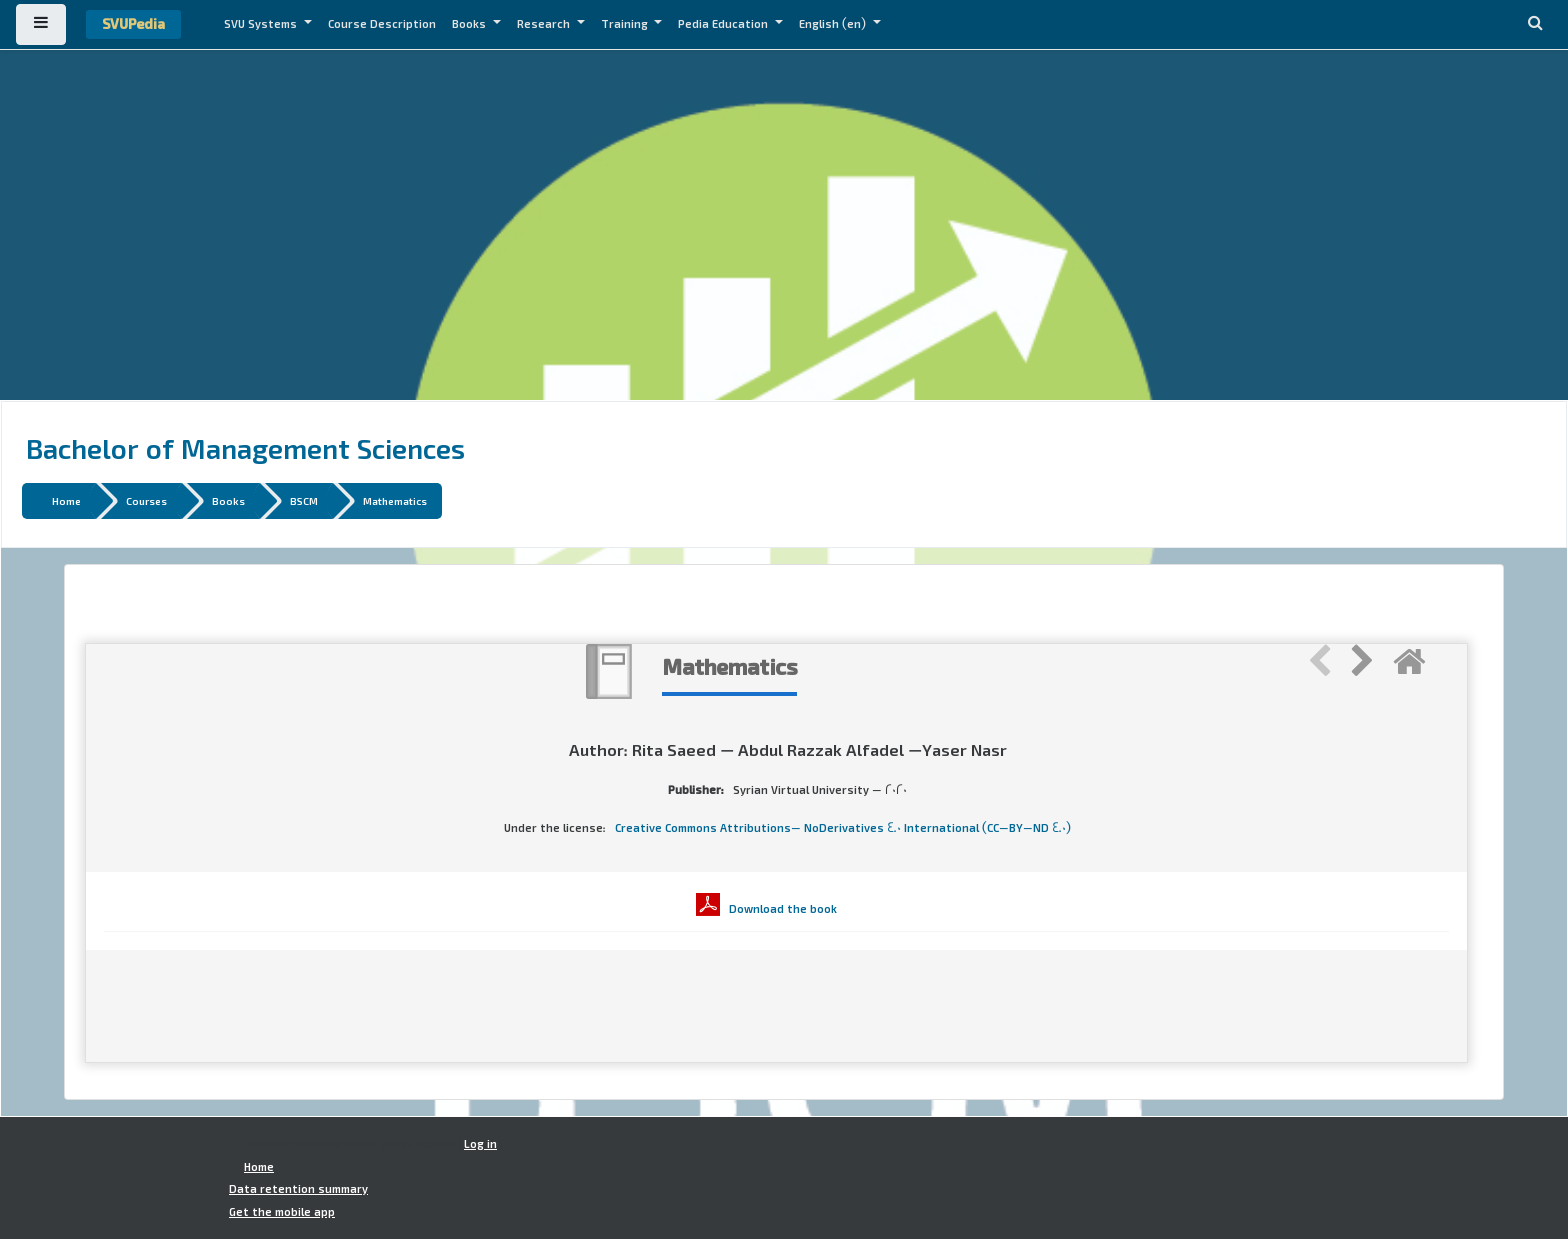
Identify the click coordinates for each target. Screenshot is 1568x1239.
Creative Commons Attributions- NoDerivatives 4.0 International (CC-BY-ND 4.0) (843, 828)
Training (626, 24)
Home (66, 500)
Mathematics (395, 500)
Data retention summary (298, 1189)
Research (545, 24)
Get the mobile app (282, 1212)
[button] (1535, 24)
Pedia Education (724, 24)
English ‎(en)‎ (834, 24)
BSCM (304, 500)
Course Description (382, 24)
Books (470, 24)
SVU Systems (262, 24)
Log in (480, 1144)
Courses (146, 500)
